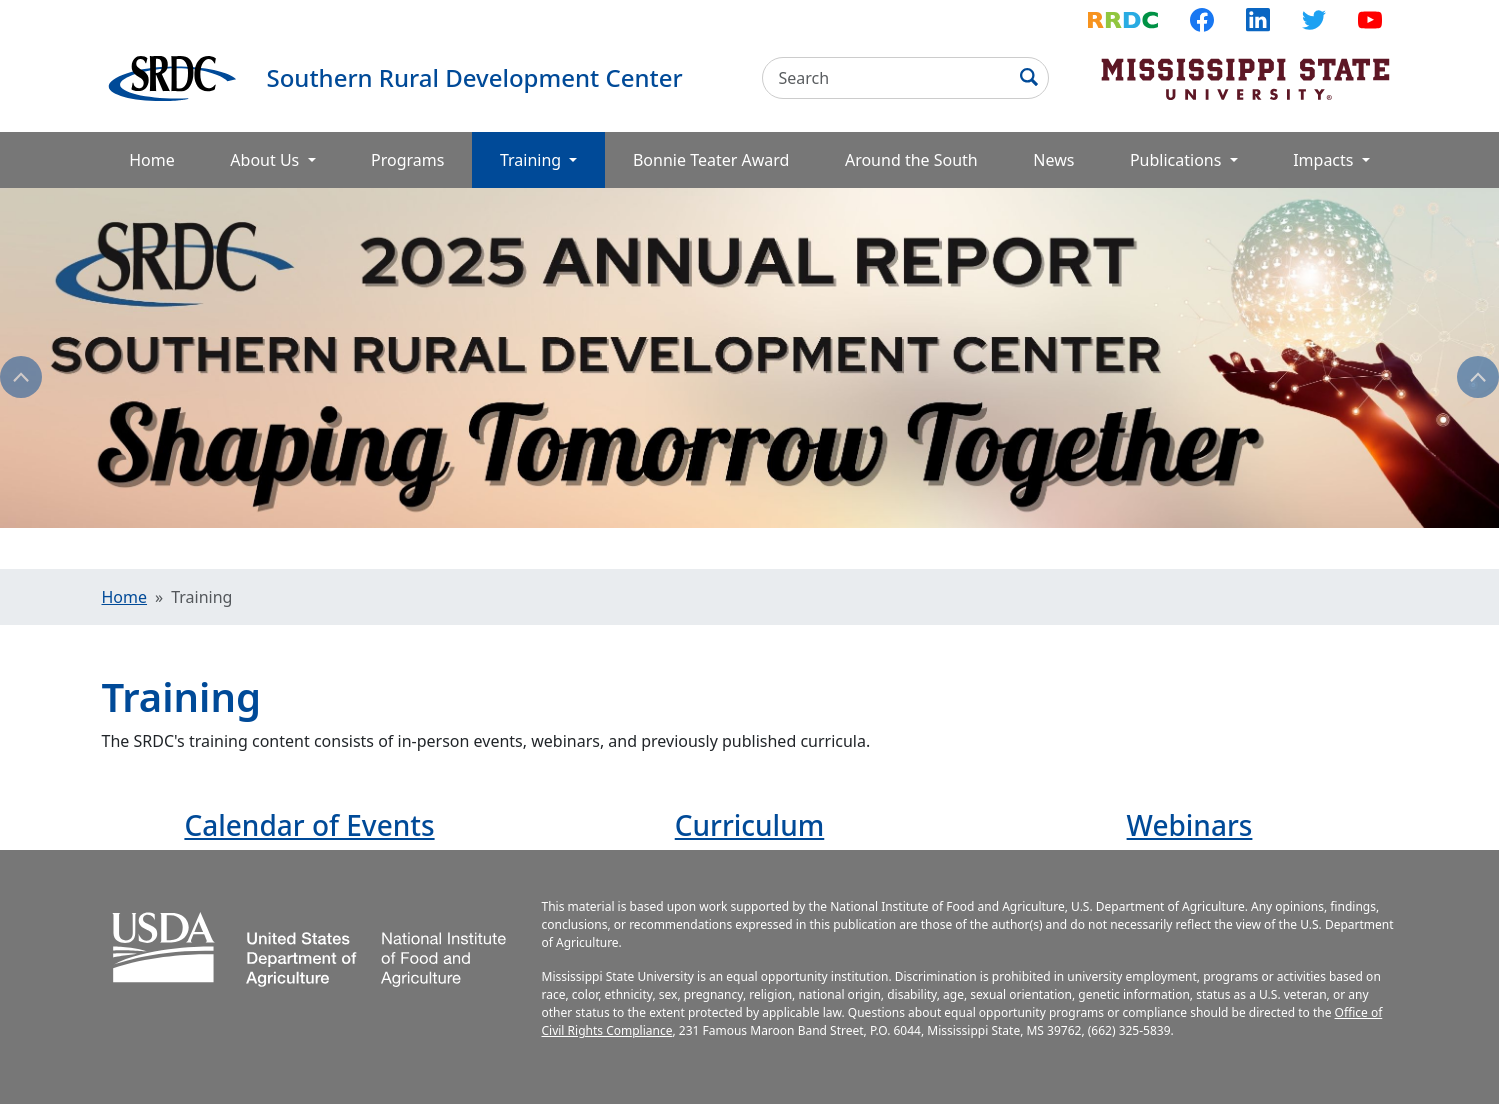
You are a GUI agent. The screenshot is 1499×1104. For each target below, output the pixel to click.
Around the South (911, 160)
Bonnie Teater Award (711, 160)
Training (552, 159)
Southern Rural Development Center (475, 77)
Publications (1178, 160)
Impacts (1325, 160)
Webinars (1190, 825)
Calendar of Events (309, 825)
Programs (407, 160)
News (1053, 160)
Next (1478, 377)
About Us (266, 160)
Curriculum (750, 825)
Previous (21, 377)
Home (152, 160)
